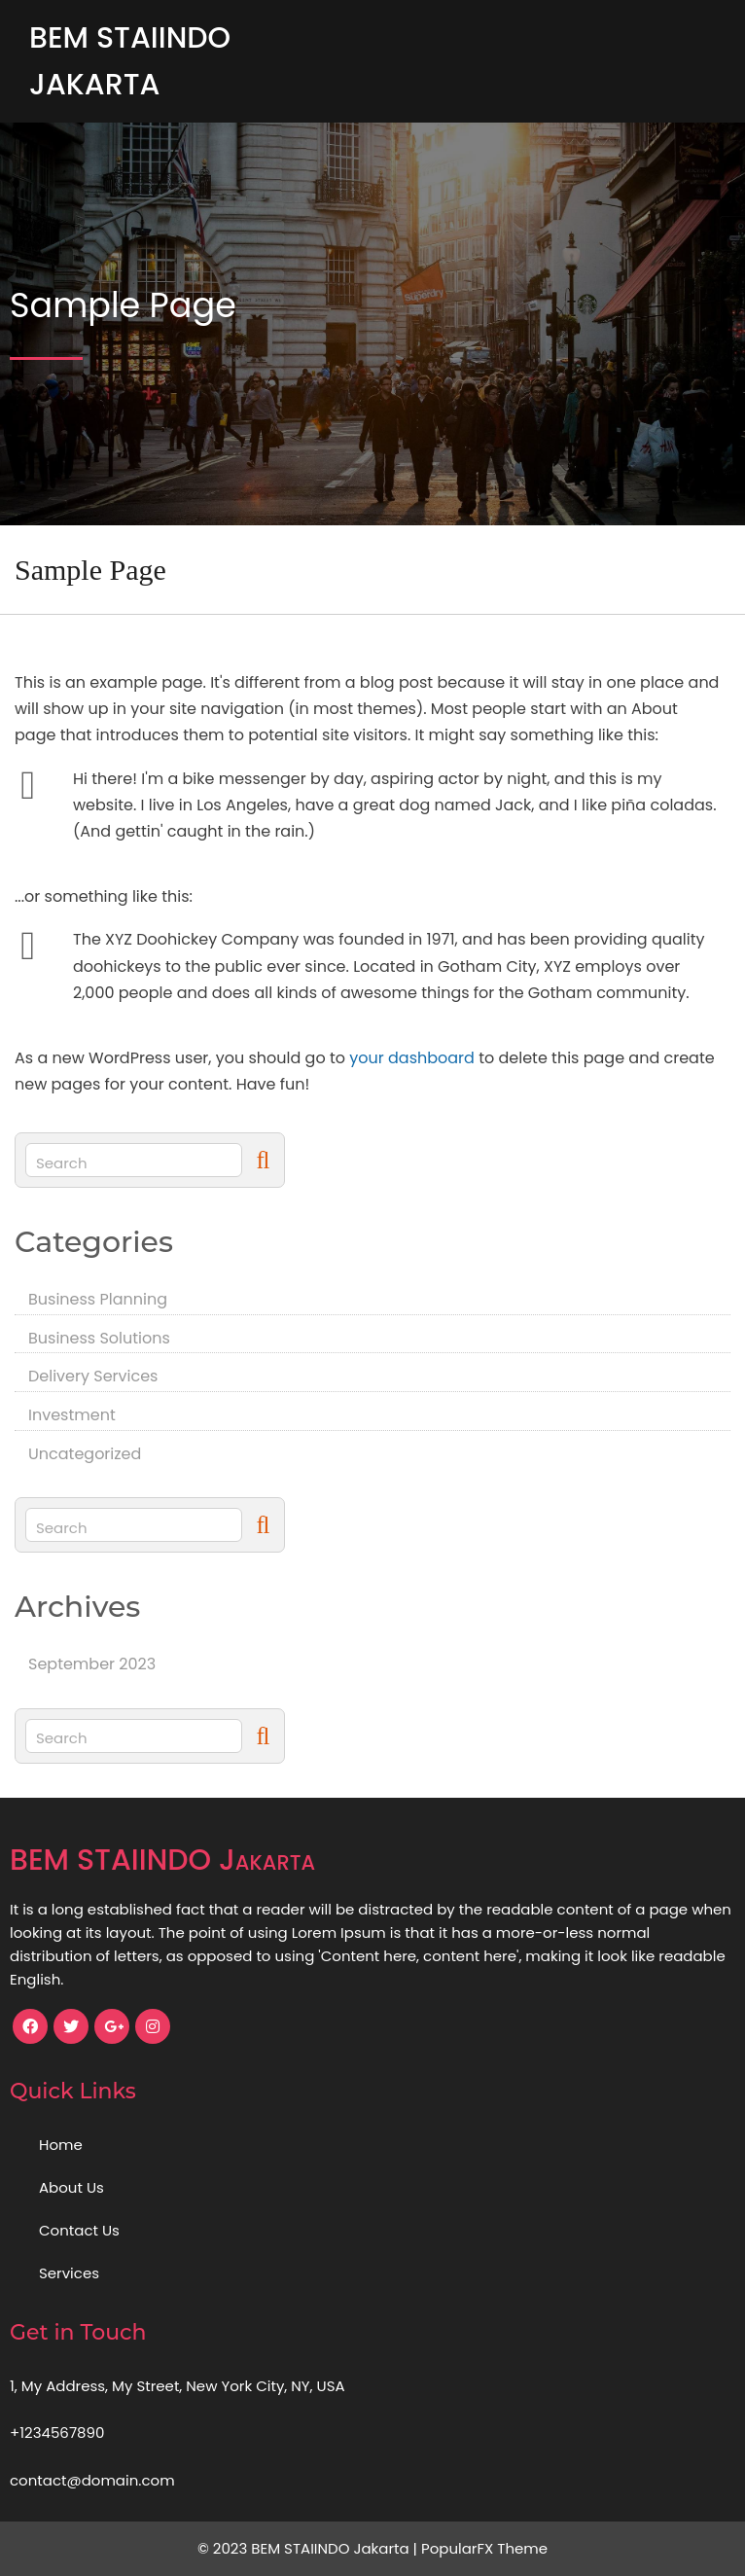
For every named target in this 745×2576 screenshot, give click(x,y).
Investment (72, 1415)
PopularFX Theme (484, 2548)
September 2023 (92, 1664)
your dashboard (412, 1058)
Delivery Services (93, 1376)
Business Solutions (99, 1338)
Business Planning (97, 1299)
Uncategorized (84, 1454)
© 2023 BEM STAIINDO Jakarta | (309, 2548)
